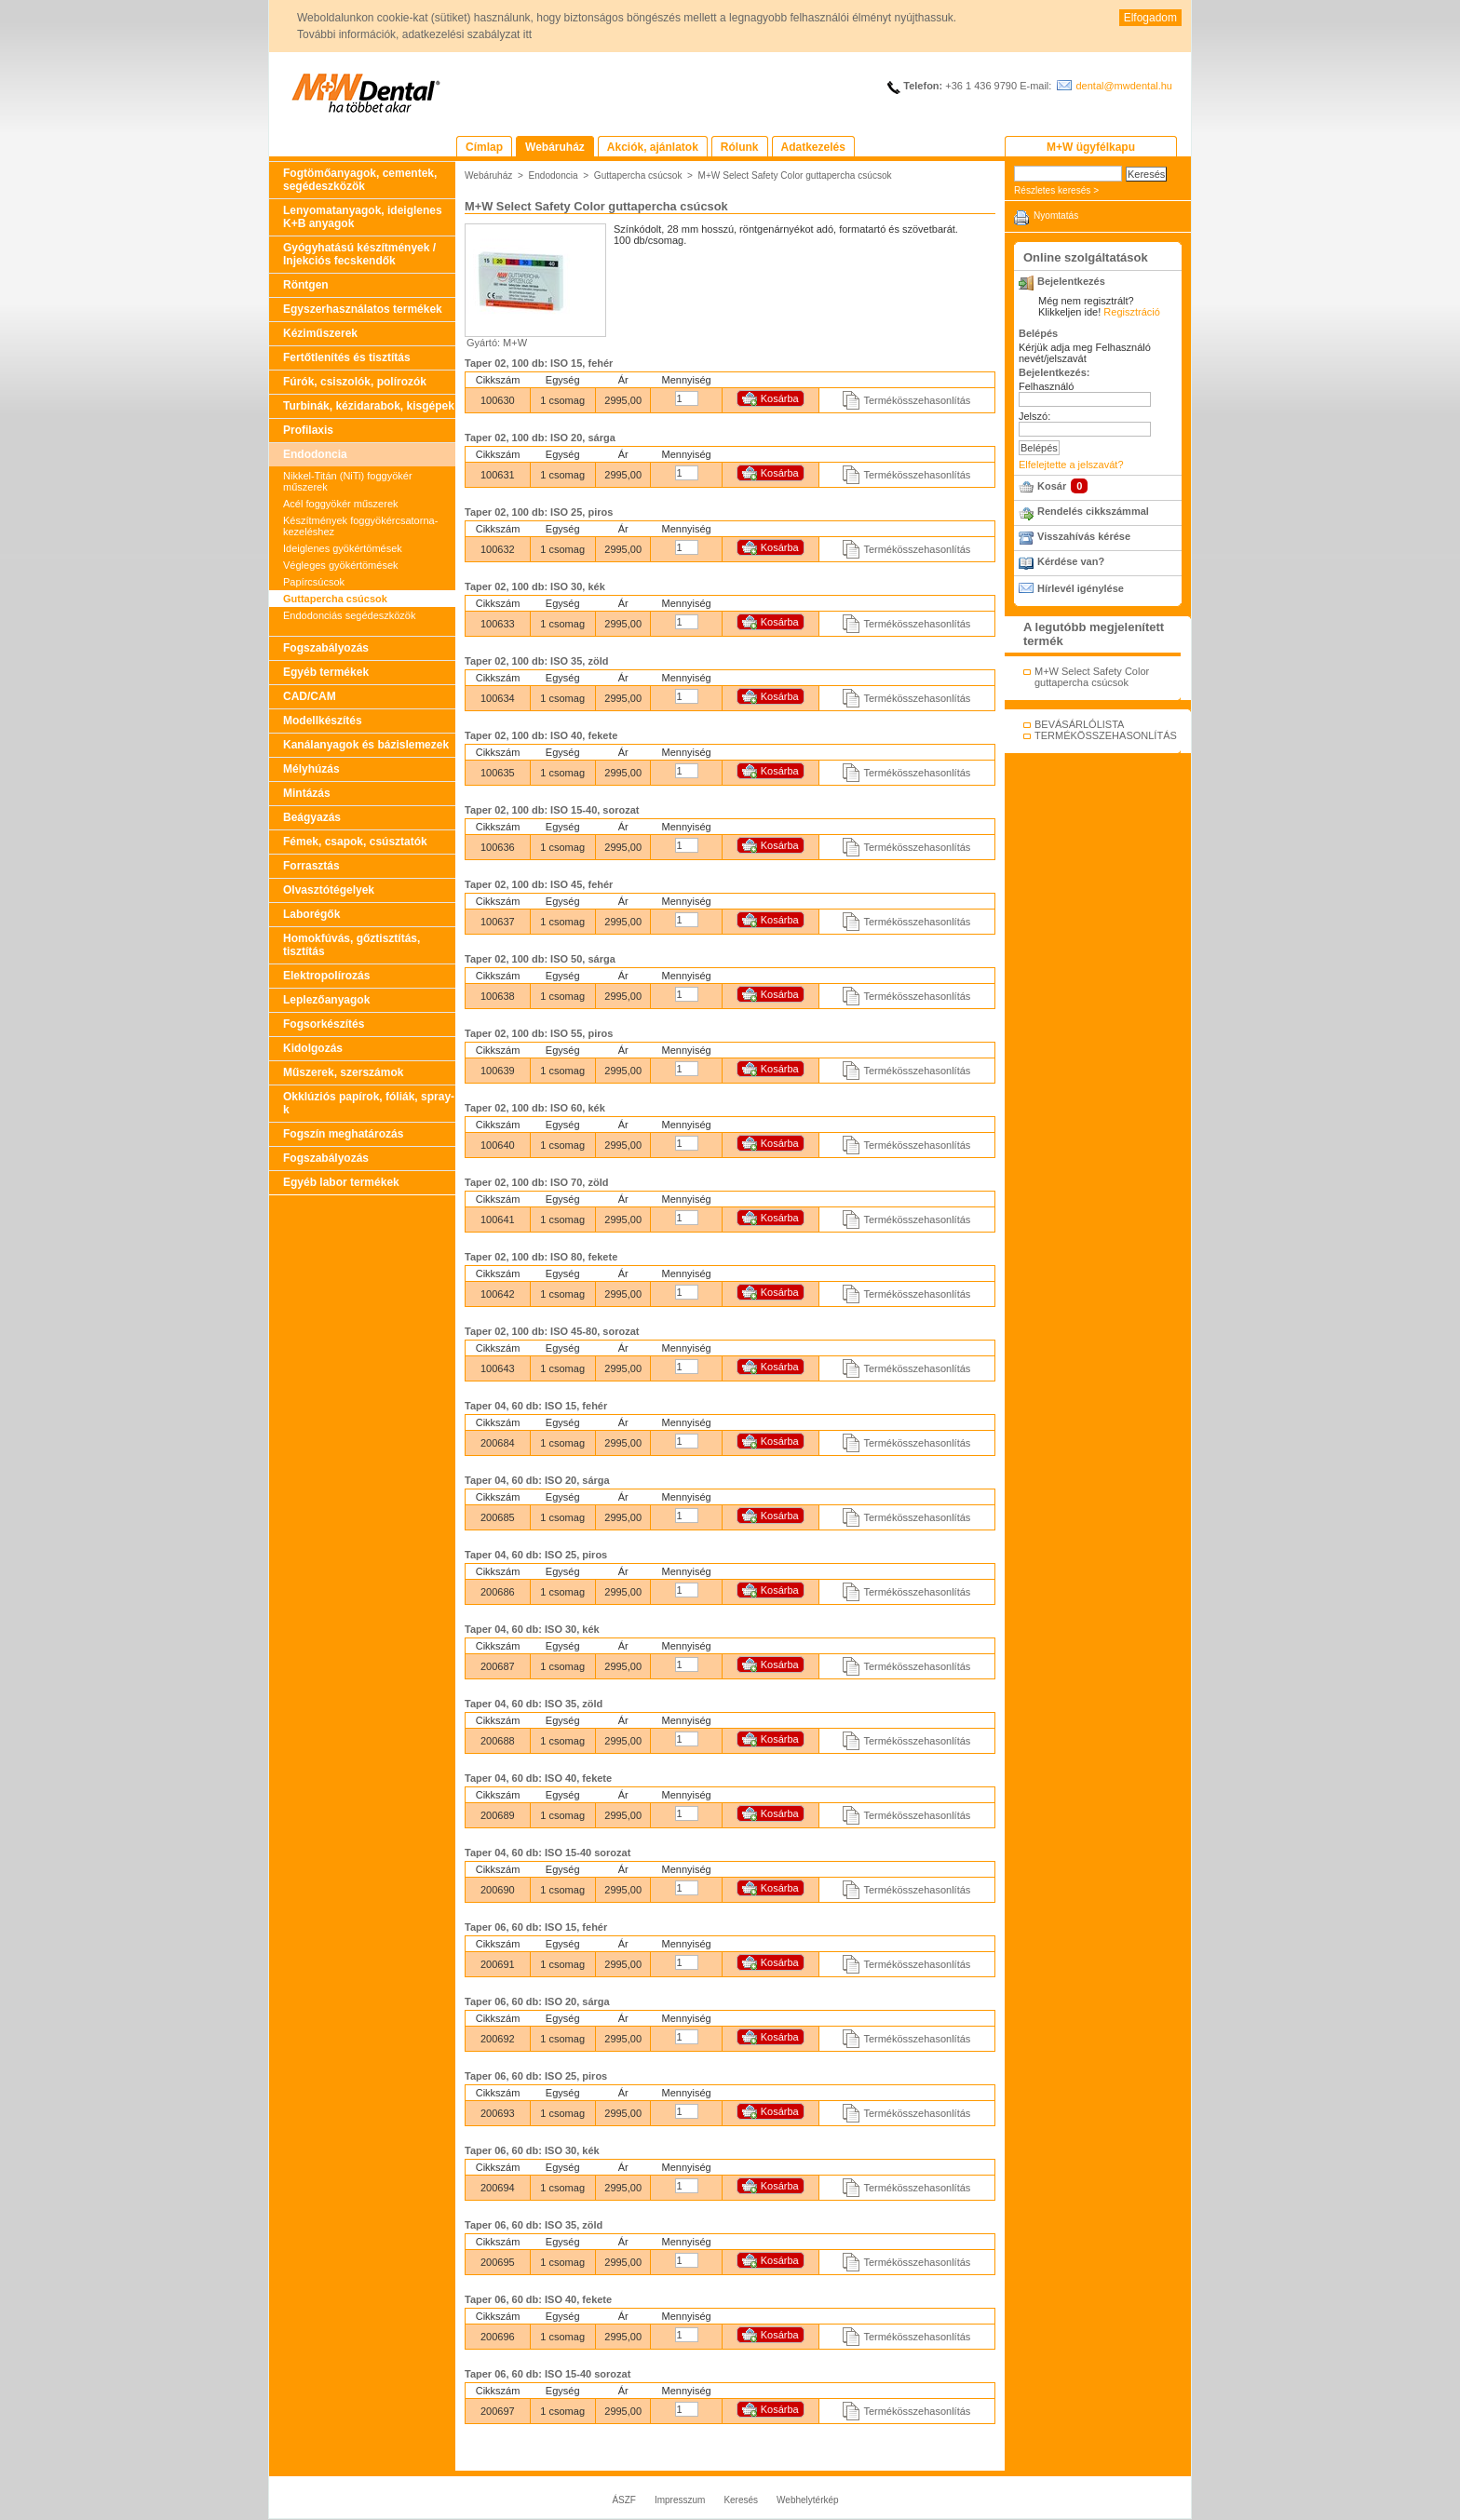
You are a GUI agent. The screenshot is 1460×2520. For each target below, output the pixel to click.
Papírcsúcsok (314, 581)
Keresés (740, 2500)
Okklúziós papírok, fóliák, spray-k (368, 1103)
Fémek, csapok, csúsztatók (355, 841)
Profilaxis (308, 430)
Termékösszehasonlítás (916, 400)
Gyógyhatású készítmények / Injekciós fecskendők (359, 254)
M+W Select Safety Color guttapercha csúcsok (795, 175)
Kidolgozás (313, 1048)
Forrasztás (311, 865)
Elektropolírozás (326, 975)
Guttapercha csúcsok (335, 598)
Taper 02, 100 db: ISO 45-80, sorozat (552, 1331)
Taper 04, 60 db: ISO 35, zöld (533, 1703)
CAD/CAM (309, 696)
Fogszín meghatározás (343, 1133)
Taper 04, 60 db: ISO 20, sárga (537, 1480)
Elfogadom (1150, 17)
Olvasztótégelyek (328, 889)
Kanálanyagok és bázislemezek (366, 744)
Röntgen (306, 284)
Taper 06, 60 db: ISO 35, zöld (533, 2224)
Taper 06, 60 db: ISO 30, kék (532, 2150)
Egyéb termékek (326, 672)
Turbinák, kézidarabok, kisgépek (368, 405)
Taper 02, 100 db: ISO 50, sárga (540, 958)
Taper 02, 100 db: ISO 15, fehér (539, 363)
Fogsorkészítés (323, 1024)
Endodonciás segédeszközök (349, 615)
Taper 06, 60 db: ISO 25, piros (536, 2076)
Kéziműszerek (320, 333)
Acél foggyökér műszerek (341, 503)
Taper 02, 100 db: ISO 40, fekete (541, 735)
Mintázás (307, 793)
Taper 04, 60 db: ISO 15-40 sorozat (547, 1852)
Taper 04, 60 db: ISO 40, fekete (538, 1778)
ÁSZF (624, 2500)
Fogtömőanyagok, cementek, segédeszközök (360, 180)
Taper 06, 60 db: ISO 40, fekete (538, 2299)
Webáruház (488, 175)
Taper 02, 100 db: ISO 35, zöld (536, 661)
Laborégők (311, 914)
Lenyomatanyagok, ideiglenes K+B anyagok (362, 217)
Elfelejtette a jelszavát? (1071, 464)
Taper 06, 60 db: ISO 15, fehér (536, 1927)
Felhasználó (1046, 386)
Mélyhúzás (311, 768)
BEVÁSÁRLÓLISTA (1079, 724)
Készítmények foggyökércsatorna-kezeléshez (360, 526)
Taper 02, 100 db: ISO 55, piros (539, 1033)
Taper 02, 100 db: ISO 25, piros (539, 512)
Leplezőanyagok (326, 999)
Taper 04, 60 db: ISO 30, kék (532, 1629)
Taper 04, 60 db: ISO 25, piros (536, 1554)
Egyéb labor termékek (341, 1182)
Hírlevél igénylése (1080, 588)
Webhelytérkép (808, 2500)
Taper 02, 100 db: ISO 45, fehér (539, 884)
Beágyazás (312, 817)
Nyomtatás (1056, 215)
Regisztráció (1131, 311)
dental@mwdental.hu (1123, 85)
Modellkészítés (322, 720)
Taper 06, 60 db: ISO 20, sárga (537, 2001)
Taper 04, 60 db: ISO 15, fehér (536, 1405)
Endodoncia (315, 454)
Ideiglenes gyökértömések (342, 548)
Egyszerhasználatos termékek (362, 309)
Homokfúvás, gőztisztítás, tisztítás (351, 945)
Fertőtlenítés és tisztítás (347, 357)
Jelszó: (1034, 416)
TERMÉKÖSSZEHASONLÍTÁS (1105, 735)
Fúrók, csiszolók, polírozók (354, 381)
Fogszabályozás (326, 647)
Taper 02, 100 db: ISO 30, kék (535, 586)
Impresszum (680, 2500)
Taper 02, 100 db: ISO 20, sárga (540, 437)
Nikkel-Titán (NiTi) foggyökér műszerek (347, 481)
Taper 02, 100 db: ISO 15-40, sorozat (552, 809)
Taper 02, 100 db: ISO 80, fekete (541, 1256)
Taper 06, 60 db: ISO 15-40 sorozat (547, 2373)
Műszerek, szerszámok (343, 1072)
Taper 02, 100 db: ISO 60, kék (535, 1107)
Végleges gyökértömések (341, 565)
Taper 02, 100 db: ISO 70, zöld (536, 1182)
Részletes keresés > (1056, 190)
